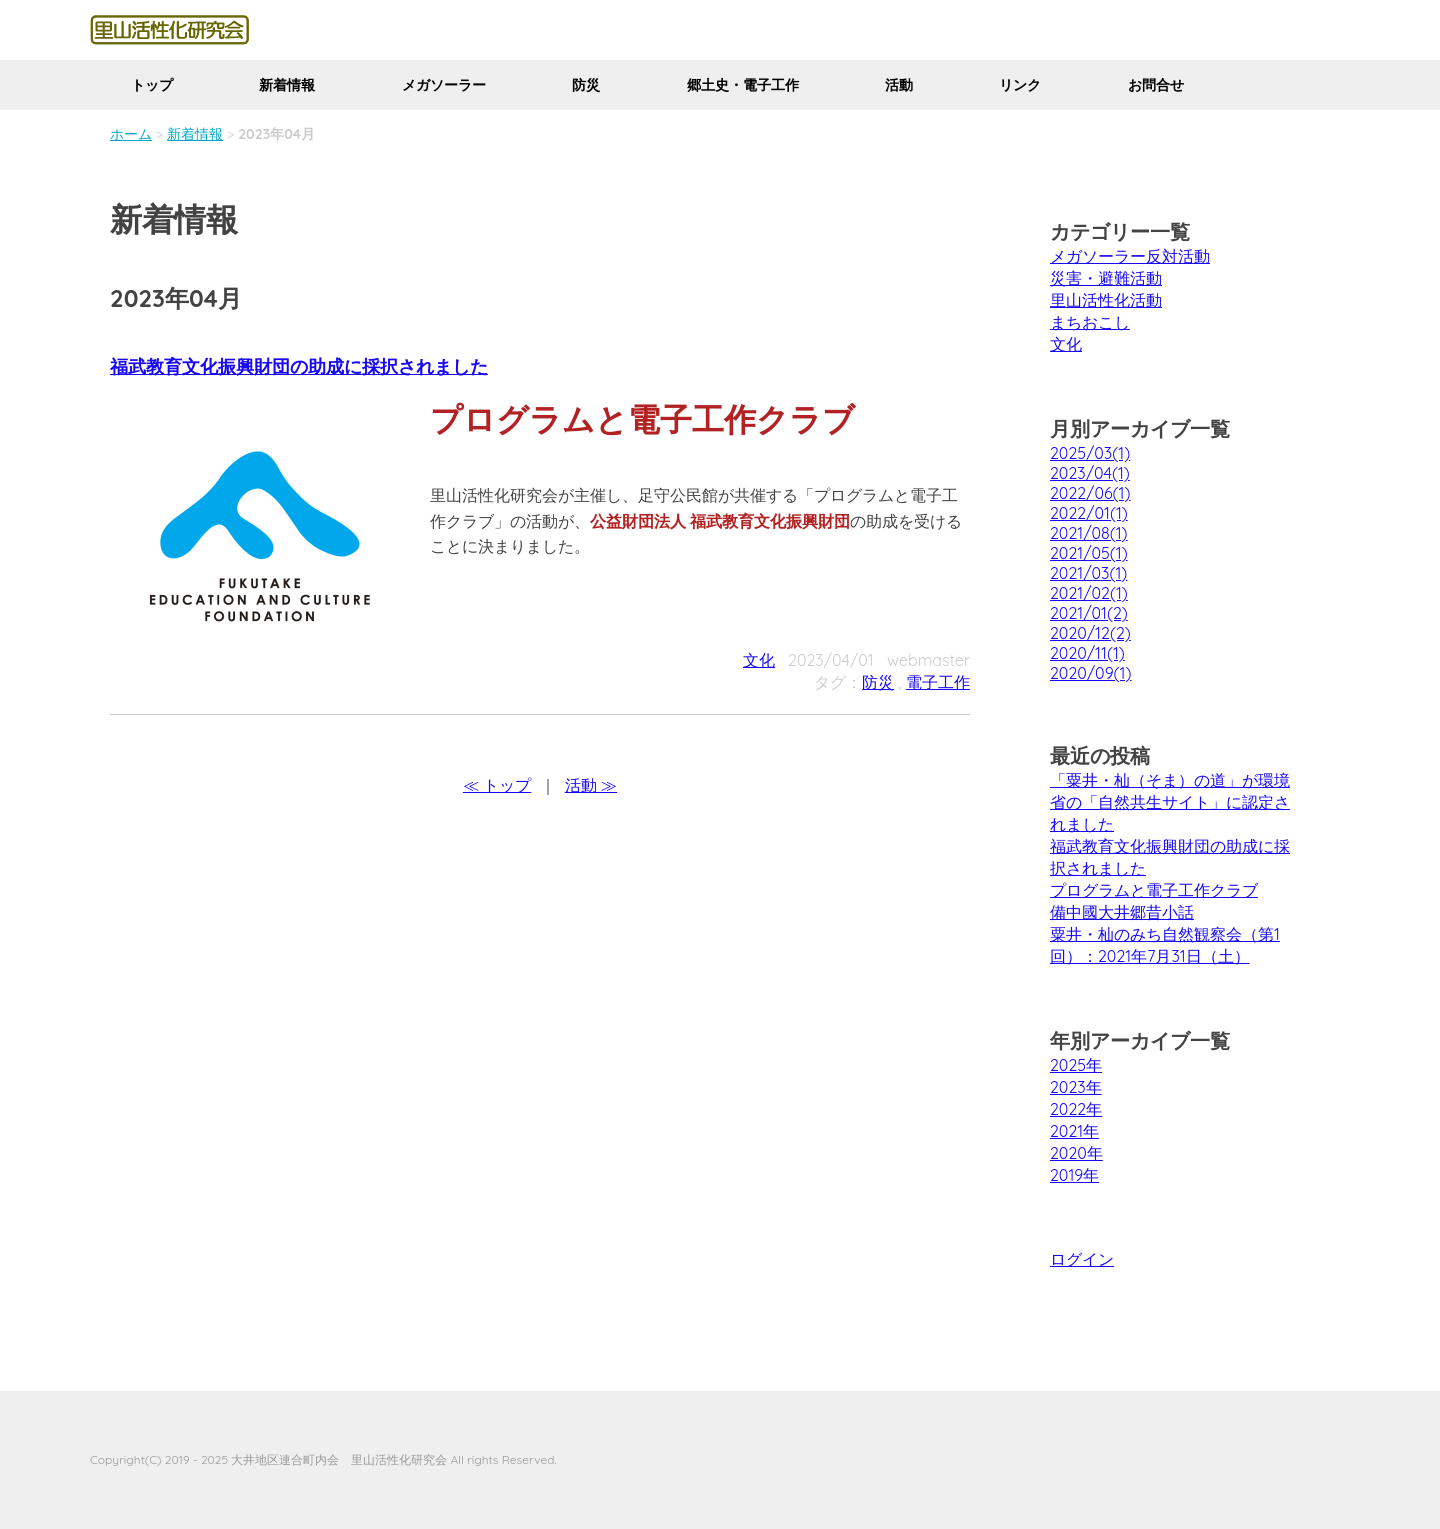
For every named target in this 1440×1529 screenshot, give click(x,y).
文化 (759, 660)
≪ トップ (497, 785)
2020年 (1076, 1153)
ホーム (131, 134)
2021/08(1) (1089, 533)
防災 (586, 85)
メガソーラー (444, 85)
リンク (1020, 85)
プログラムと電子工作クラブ (1154, 890)
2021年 (1074, 1131)
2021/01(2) (1089, 613)
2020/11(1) (1087, 653)
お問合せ (1156, 85)
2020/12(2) (1090, 633)
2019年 (1074, 1175)
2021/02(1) (1089, 593)
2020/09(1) (1090, 673)
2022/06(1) (1090, 493)
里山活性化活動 (1106, 300)
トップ (152, 85)
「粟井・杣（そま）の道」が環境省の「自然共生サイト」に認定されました (1170, 802)
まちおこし (1090, 322)
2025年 (1076, 1065)
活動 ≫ (591, 785)
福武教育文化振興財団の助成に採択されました (299, 366)
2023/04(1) (1090, 473)
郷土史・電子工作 (743, 85)
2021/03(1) (1088, 573)
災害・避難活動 (1106, 278)
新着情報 (287, 85)
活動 (899, 85)
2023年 (1076, 1087)
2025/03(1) (1090, 453)
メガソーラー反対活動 (1130, 256)
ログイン (1082, 1259)
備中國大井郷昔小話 (1122, 912)
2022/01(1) (1089, 513)
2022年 (1076, 1109)
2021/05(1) (1089, 553)
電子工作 (938, 682)
